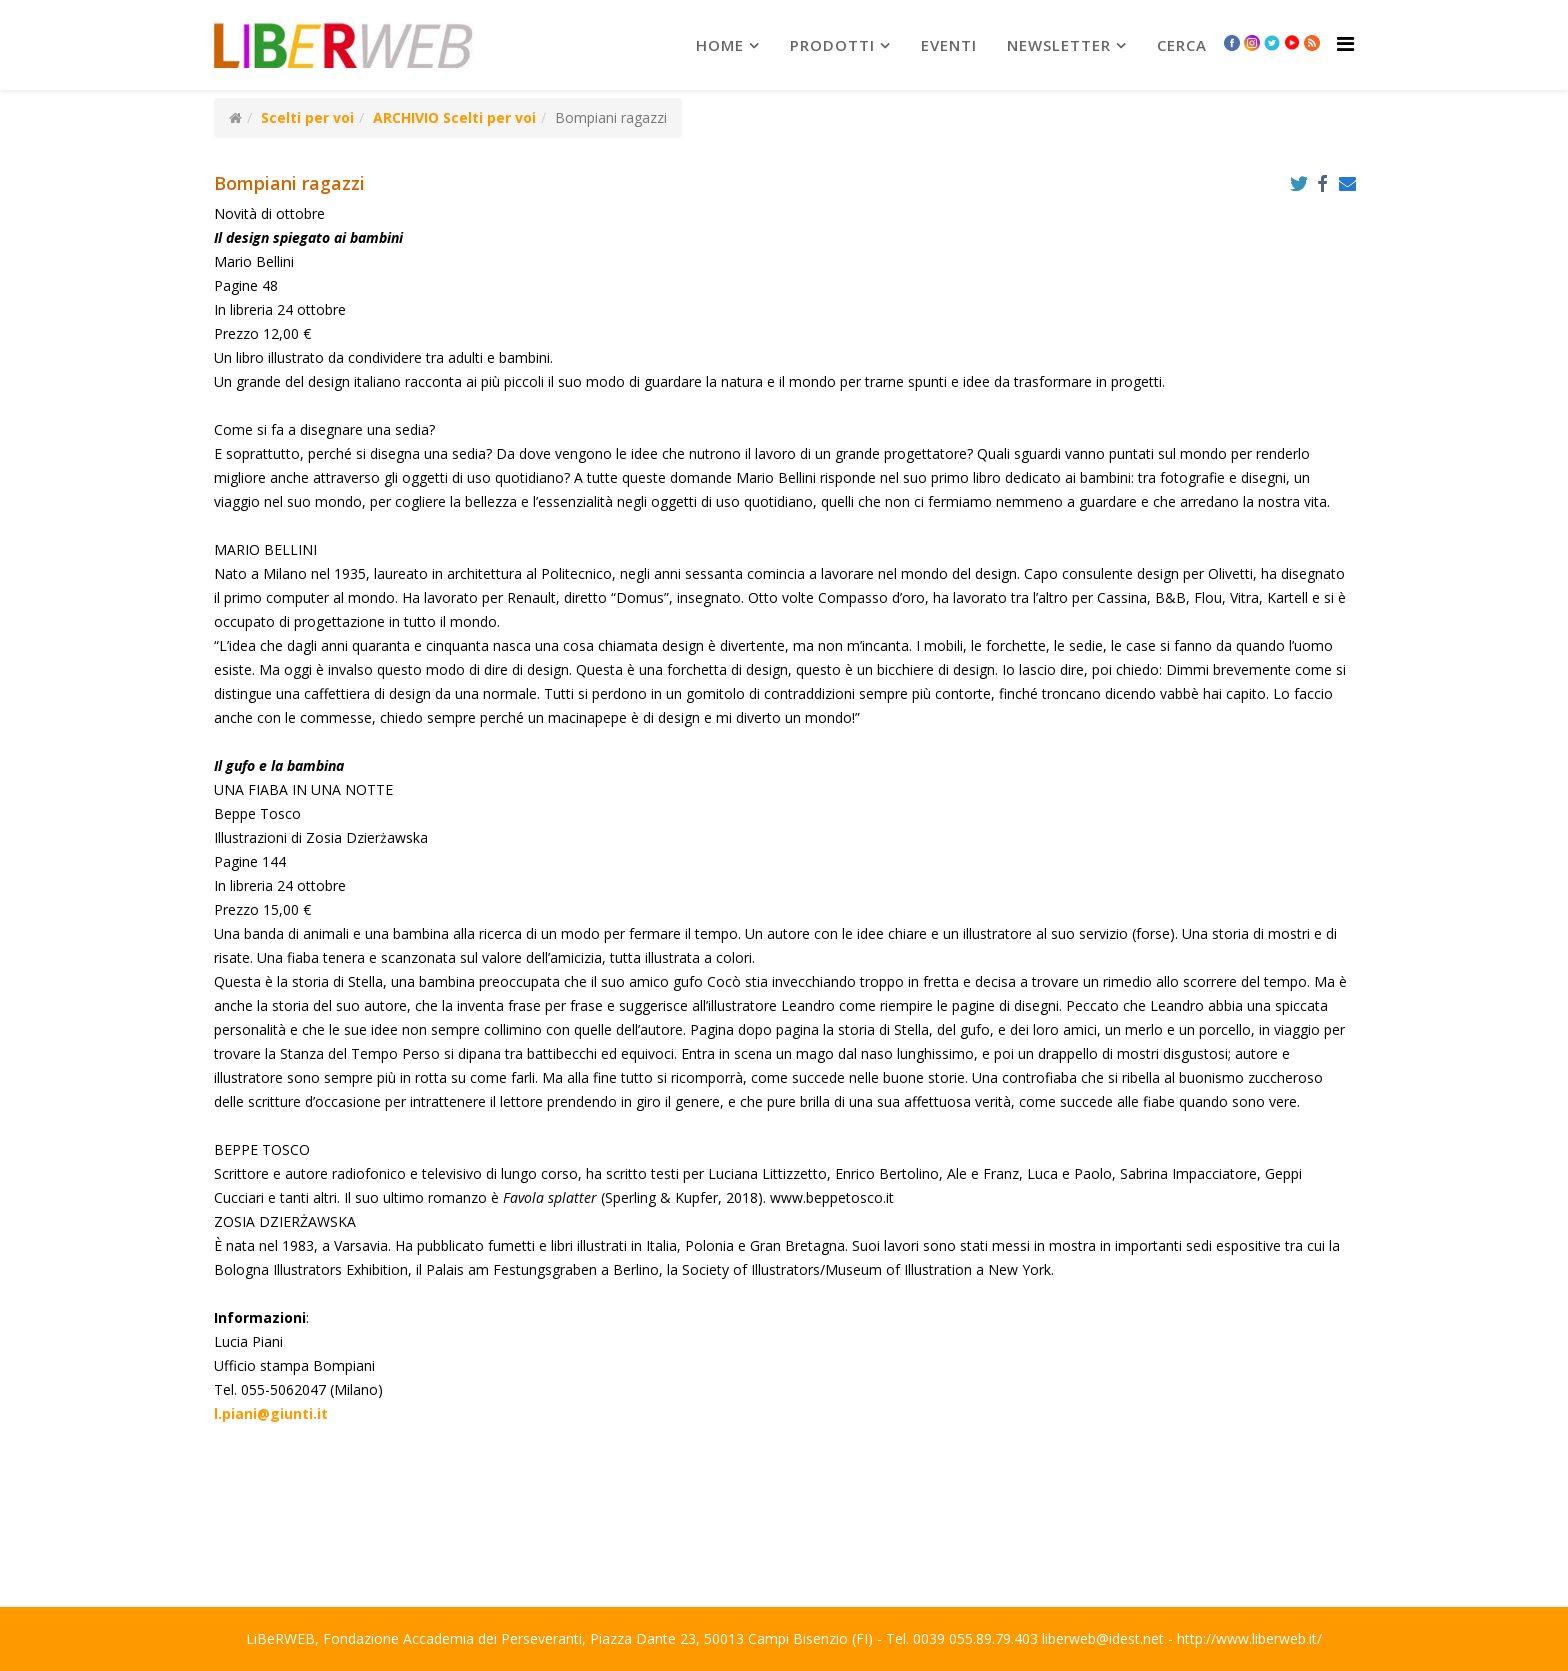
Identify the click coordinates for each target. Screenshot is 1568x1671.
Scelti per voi (307, 117)
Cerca (1182, 45)
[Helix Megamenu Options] (1345, 43)
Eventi (949, 45)
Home (720, 45)
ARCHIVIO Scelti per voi (454, 117)
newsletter (1059, 45)
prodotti (832, 45)
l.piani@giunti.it (271, 1413)
